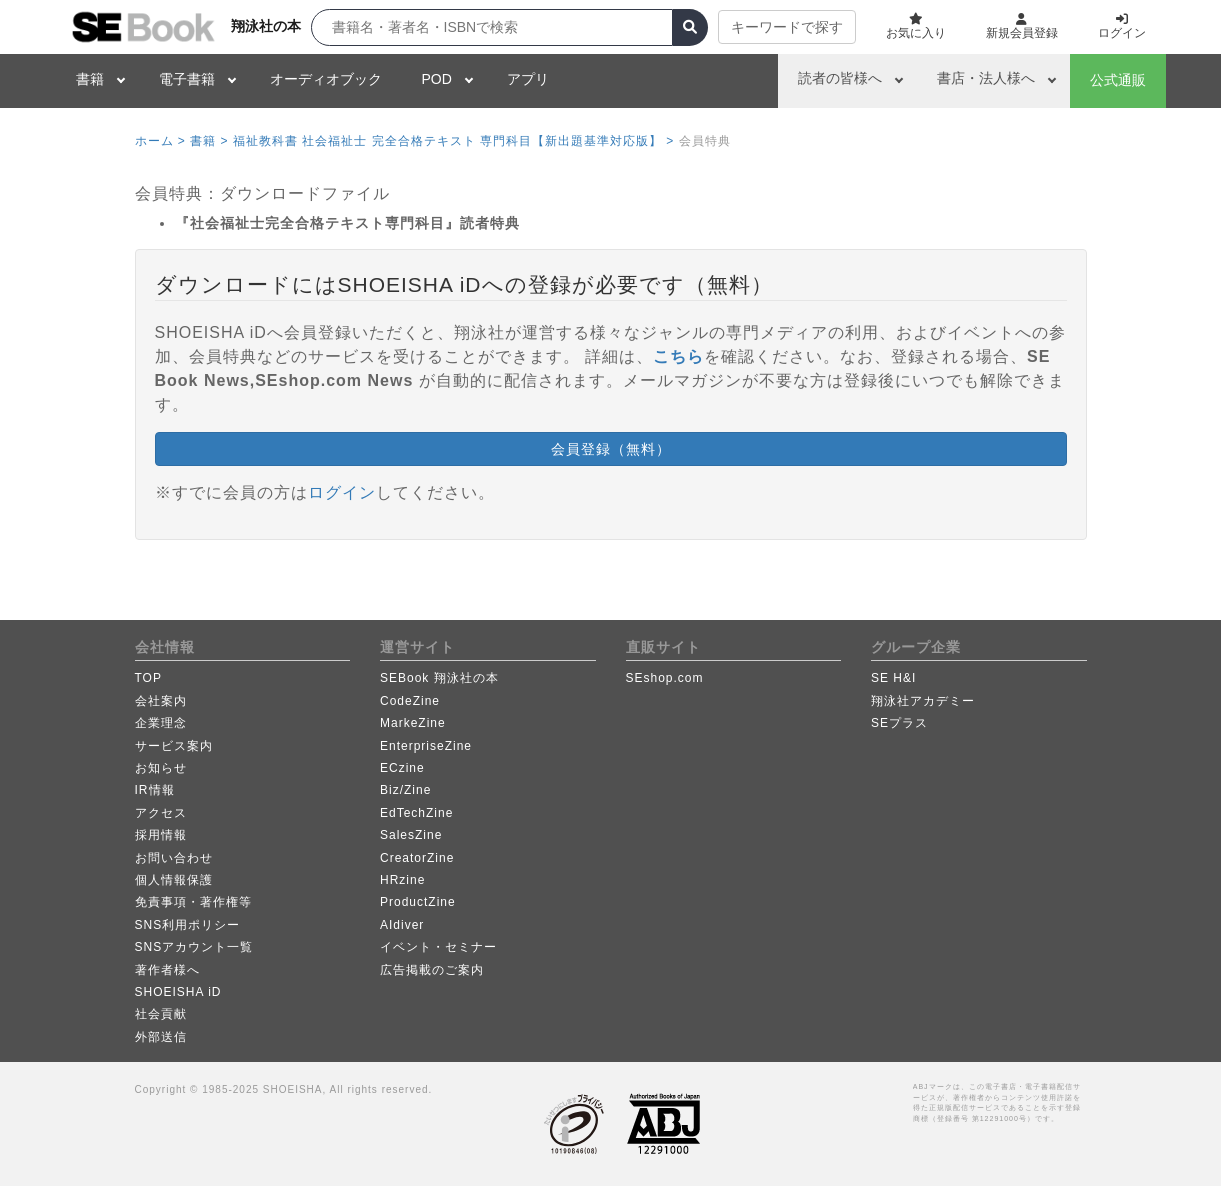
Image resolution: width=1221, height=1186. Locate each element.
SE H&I (893, 678)
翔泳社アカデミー (923, 701)
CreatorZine (417, 858)
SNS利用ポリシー (188, 925)
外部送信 (161, 1037)
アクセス (161, 813)
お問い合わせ (174, 858)
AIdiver (402, 925)
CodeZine (410, 701)
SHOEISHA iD (178, 992)
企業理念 (161, 723)
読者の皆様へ (840, 78)
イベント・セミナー (438, 947)
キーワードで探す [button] (787, 27)
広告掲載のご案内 (432, 970)
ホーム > (160, 141)
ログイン (342, 492)
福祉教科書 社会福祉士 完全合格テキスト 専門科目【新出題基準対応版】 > (453, 141)
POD (437, 79)
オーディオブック (326, 79)
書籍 (90, 79)
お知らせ (161, 768)
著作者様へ (167, 970)
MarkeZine (413, 723)
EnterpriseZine (426, 746)
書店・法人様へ (986, 78)
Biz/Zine (405, 790)
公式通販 (1118, 80)
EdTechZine (416, 813)
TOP (148, 678)
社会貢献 (161, 1014)
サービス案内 (174, 746)
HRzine (402, 880)
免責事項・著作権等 (193, 902)
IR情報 (155, 790)
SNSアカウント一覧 (194, 947)
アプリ (528, 79)
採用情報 (161, 835)
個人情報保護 (174, 880)
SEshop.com (665, 678)
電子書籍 (187, 79)
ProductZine (418, 902)
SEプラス (899, 723)
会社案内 (161, 701)
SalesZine (411, 835)
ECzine (402, 768)
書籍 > (209, 141)
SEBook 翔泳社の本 (439, 678)
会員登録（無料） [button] (611, 449)
